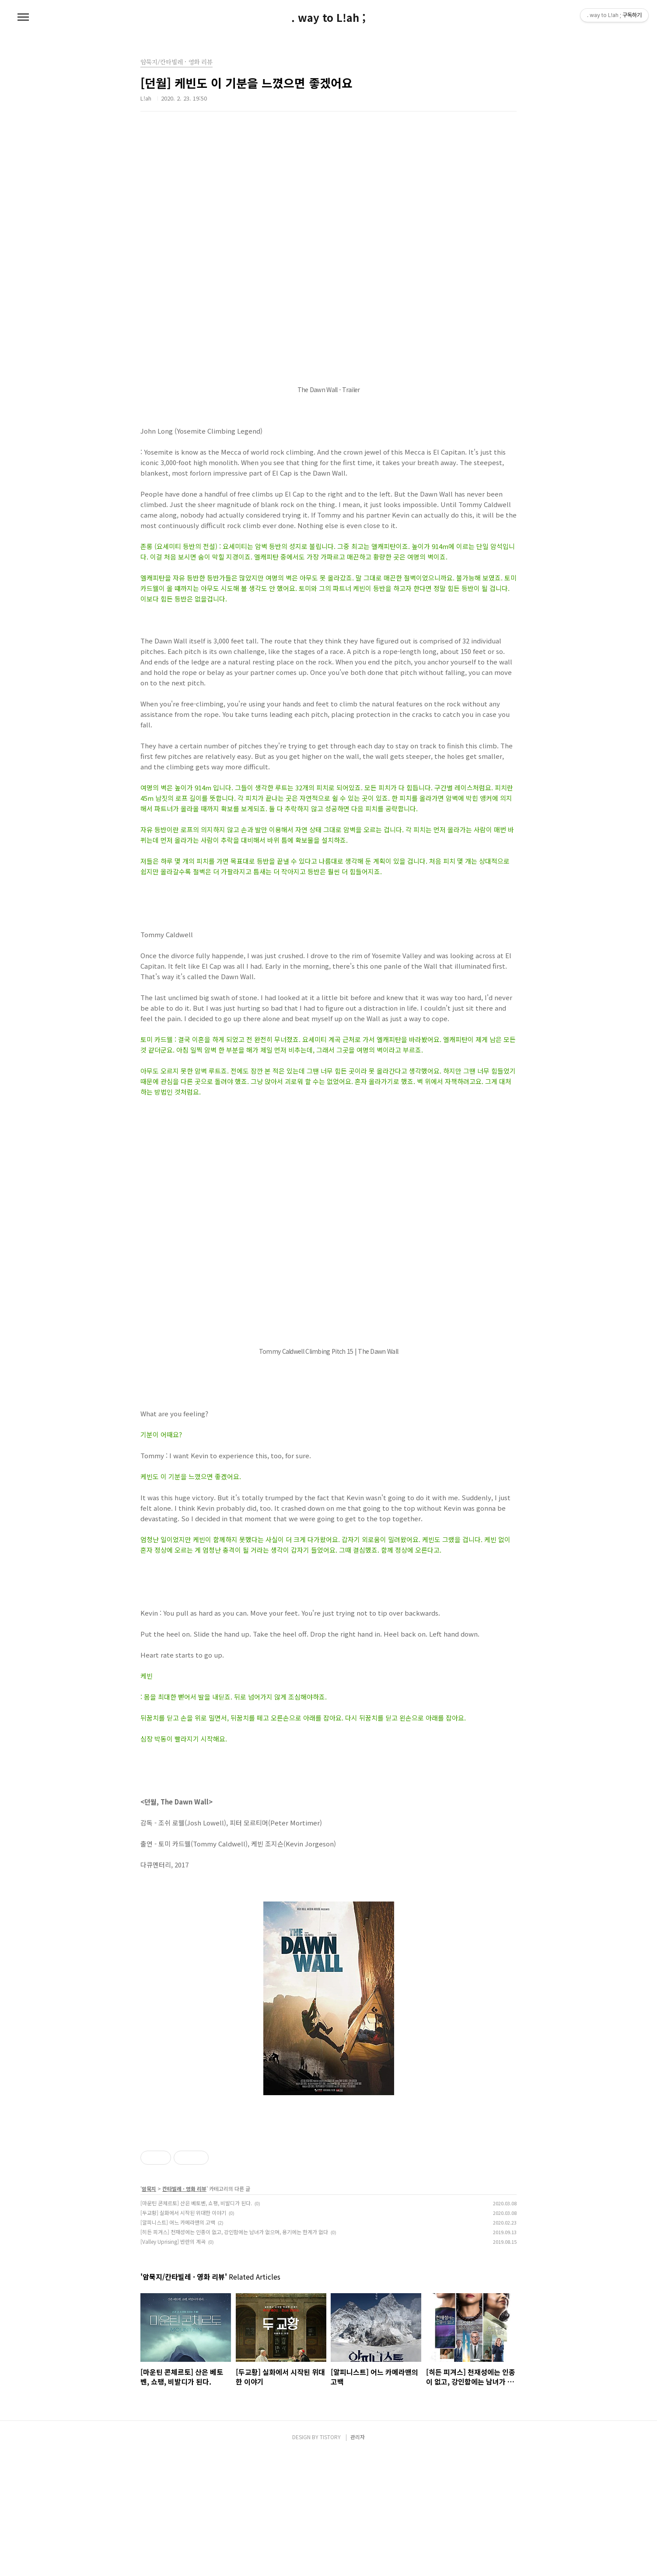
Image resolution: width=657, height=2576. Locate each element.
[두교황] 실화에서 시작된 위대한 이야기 (183, 2335)
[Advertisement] (328, 2188)
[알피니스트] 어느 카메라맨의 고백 (177, 2344)
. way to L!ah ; (328, 17)
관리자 (357, 2559)
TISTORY (330, 2559)
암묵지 (149, 2311)
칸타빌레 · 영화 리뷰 (184, 2311)
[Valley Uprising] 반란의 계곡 (173, 2363)
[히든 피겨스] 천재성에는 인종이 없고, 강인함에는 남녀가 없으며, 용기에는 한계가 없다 (234, 2354)
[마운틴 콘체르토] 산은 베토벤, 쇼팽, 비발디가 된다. (196, 2325)
